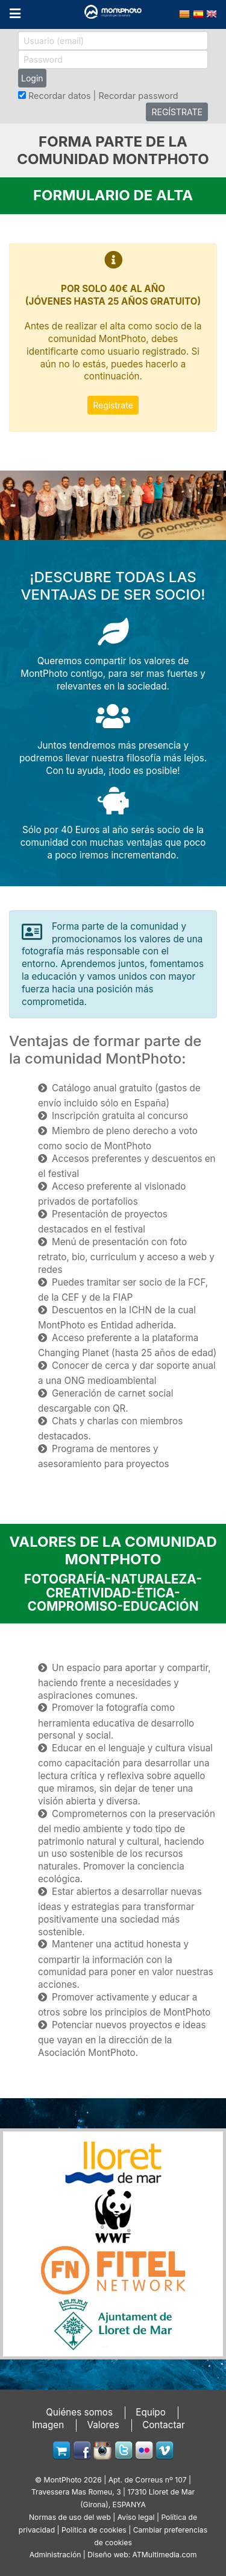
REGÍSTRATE (176, 112)
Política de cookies (94, 2529)
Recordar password (138, 95)
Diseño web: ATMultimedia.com (141, 2554)
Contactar (163, 2425)
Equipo (151, 2412)
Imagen (48, 2425)
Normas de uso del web (70, 2517)
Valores (103, 2425)
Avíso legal (136, 2517)
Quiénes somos (79, 2412)
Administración (55, 2554)
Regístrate (113, 405)
